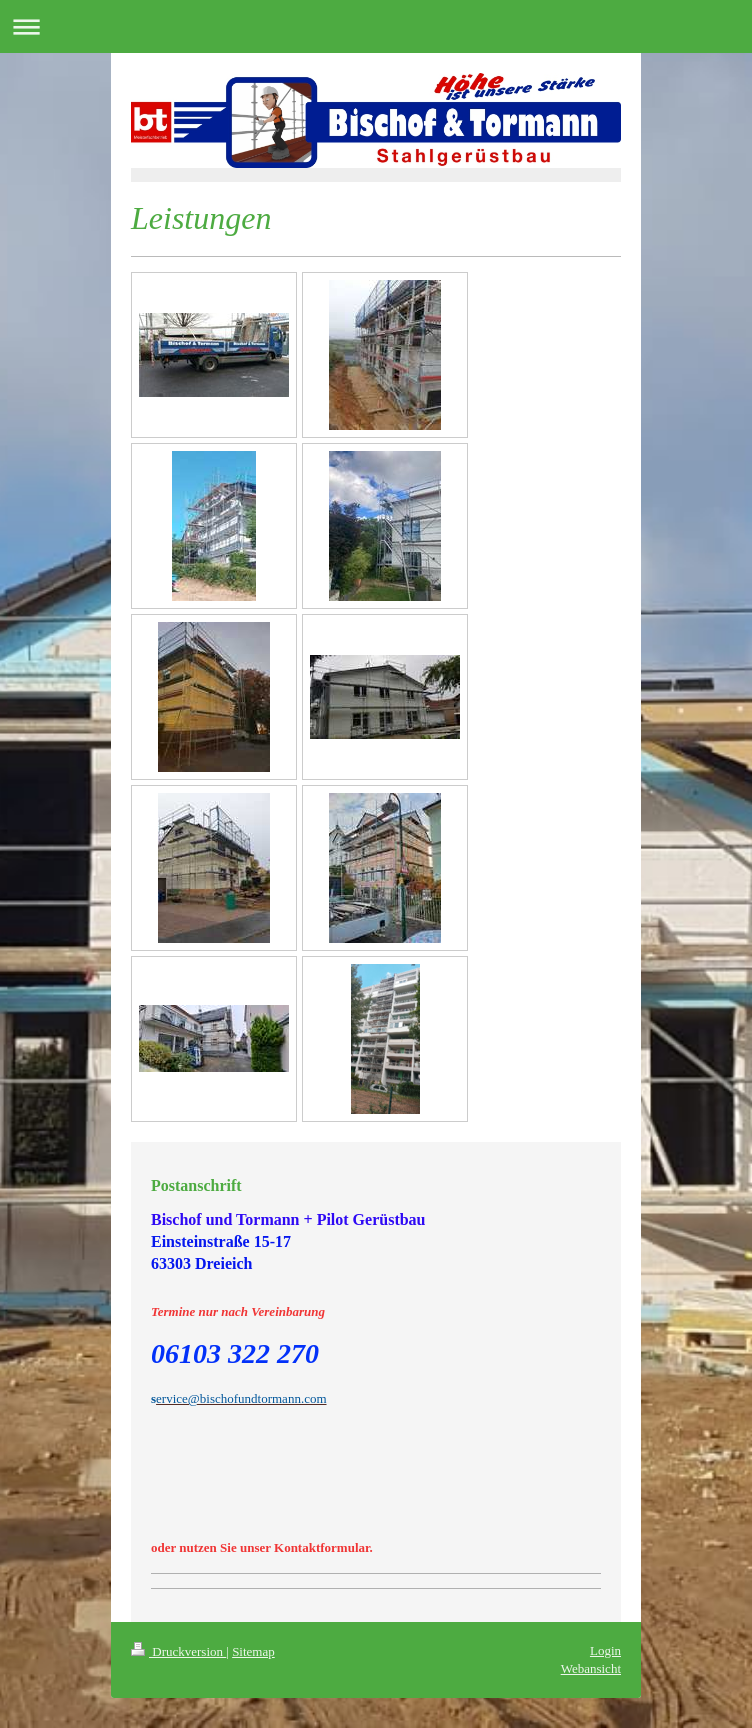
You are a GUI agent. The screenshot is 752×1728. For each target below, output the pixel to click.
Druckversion (178, 1651)
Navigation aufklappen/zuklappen (376, 26)
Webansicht (591, 1668)
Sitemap (253, 1651)
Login (605, 1650)
